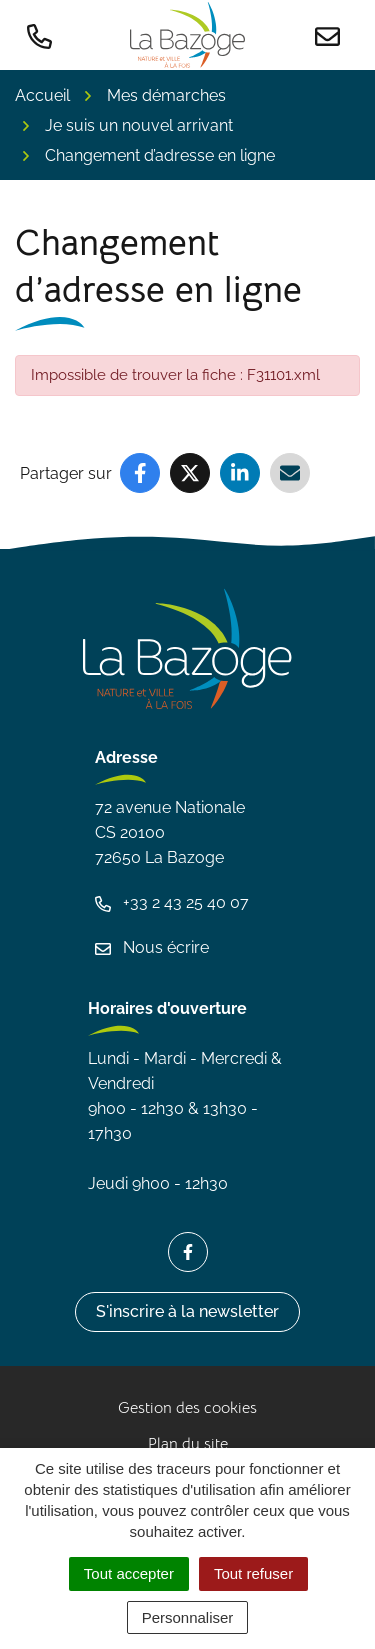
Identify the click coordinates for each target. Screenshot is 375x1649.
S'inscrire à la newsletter (187, 1311)
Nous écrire (152, 947)
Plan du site (188, 1444)
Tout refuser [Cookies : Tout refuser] (253, 1573)
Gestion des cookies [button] (187, 1408)
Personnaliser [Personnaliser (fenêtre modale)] (188, 1617)
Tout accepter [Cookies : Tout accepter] (129, 1573)
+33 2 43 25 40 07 (172, 902)
